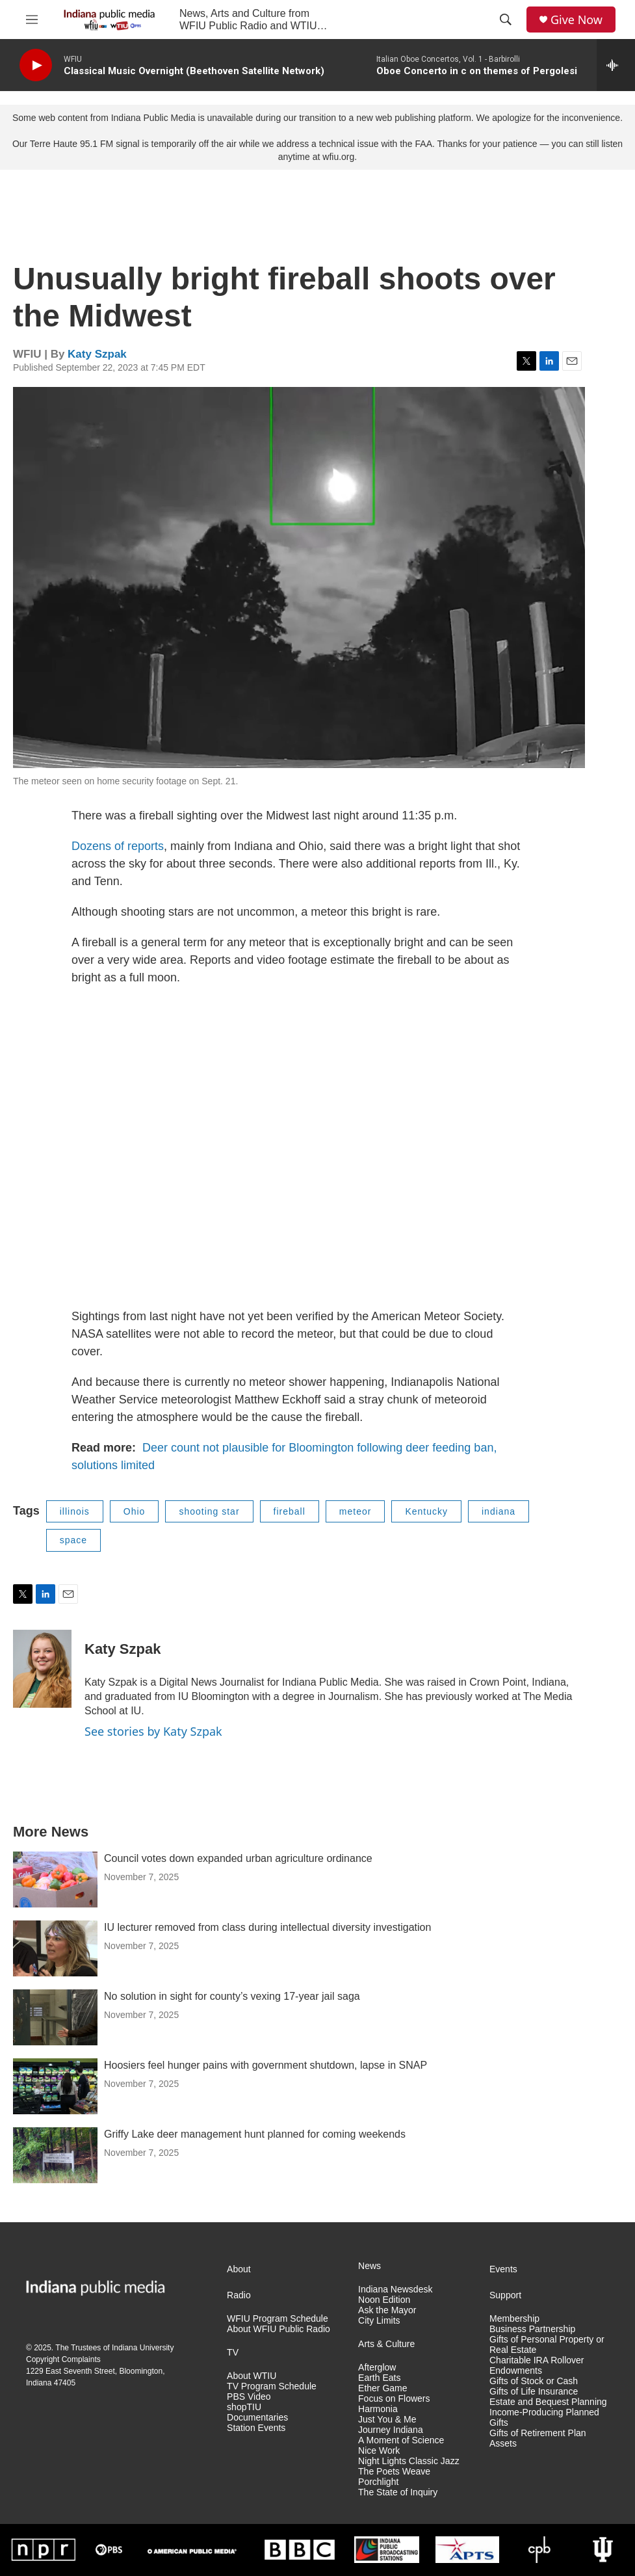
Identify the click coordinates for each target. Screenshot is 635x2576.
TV (233, 2352)
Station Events (256, 2428)
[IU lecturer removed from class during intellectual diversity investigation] (55, 1948)
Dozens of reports (117, 846)
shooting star (209, 1511)
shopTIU (244, 2407)
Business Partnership (532, 2329)
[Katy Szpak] (42, 1669)
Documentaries (257, 2418)
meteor (355, 1511)
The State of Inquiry (397, 2492)
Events (503, 2269)
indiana (498, 1511)
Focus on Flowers (394, 2399)
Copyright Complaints (63, 2359)
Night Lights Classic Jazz (409, 2461)
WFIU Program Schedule (277, 2319)
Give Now (577, 20)
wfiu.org (338, 157)
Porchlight (378, 2482)
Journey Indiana (390, 2430)
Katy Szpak (97, 354)
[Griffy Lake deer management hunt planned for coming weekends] (55, 2155)
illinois (75, 1511)
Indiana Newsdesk (395, 2289)
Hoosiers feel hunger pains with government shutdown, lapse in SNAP (265, 2065)
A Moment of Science (401, 2440)
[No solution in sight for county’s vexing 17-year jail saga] (55, 2017)
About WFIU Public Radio (278, 2329)
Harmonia (378, 2409)
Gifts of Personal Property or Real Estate (546, 2345)
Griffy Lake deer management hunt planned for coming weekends (255, 2134)
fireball (289, 1511)
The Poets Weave (394, 2471)
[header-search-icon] (505, 19)
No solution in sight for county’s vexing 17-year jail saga (232, 1996)
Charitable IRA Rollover (536, 2360)
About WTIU (251, 2376)
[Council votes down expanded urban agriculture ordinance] (55, 1879)
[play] (35, 65)
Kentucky (426, 1511)
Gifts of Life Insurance (533, 2392)
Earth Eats (379, 2378)
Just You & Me (387, 2419)
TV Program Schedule (272, 2386)
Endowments (515, 2371)
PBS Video (248, 2397)
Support (505, 2295)
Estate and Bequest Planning (548, 2402)
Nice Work (379, 2451)
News (369, 2266)
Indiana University (143, 2347)
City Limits (379, 2321)
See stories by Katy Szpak (153, 1731)
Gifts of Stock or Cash (533, 2381)
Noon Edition (384, 2300)
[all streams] (616, 65)
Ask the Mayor (387, 2310)
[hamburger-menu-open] (31, 20)
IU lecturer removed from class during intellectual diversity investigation (267, 1927)
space (73, 1540)
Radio (239, 2295)
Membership (514, 2319)
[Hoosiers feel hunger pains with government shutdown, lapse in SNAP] (55, 2086)
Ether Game (382, 2388)
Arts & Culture (386, 2344)
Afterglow (377, 2367)
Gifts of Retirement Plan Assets (537, 2438)
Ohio (134, 1511)
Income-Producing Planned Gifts (544, 2418)
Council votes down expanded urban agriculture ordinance (238, 1858)
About (239, 2269)
